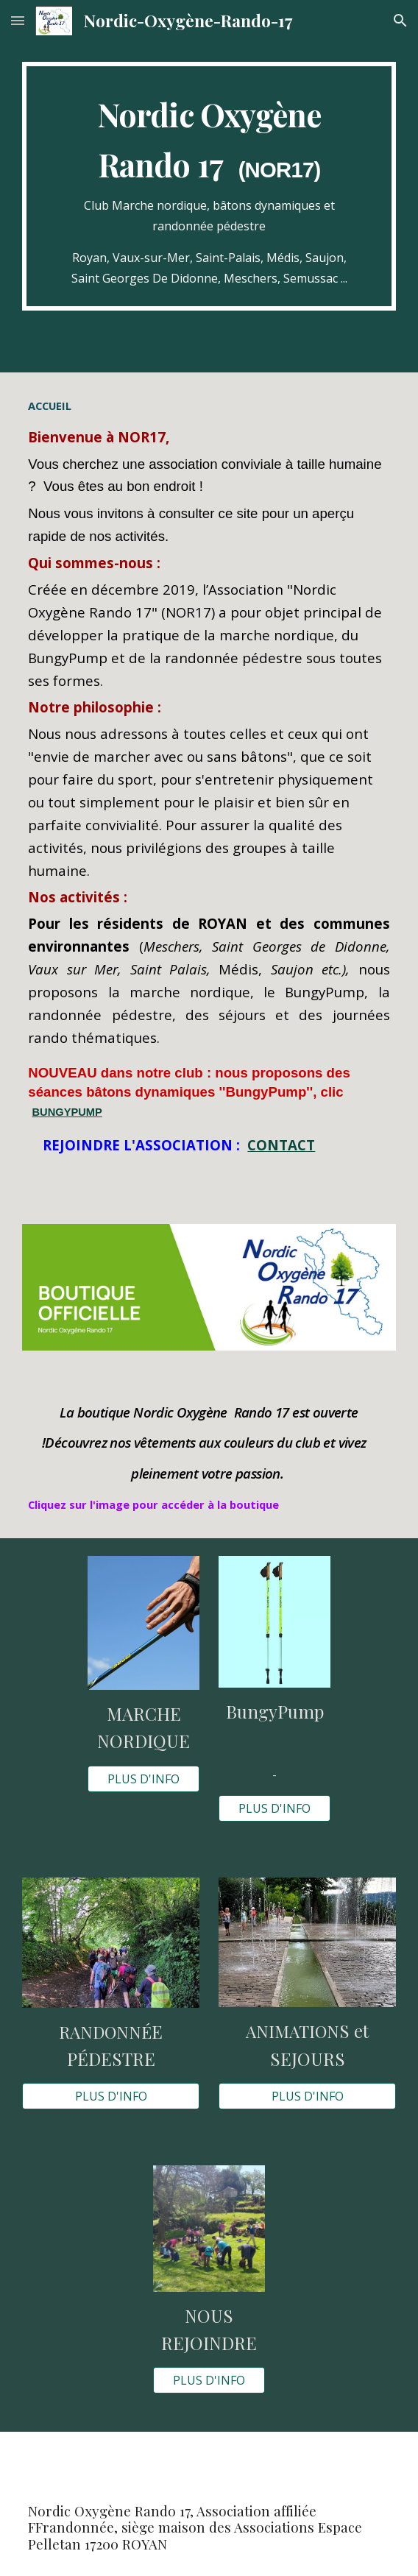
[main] (208, 186)
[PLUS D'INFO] (143, 1779)
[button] (17, 20)
